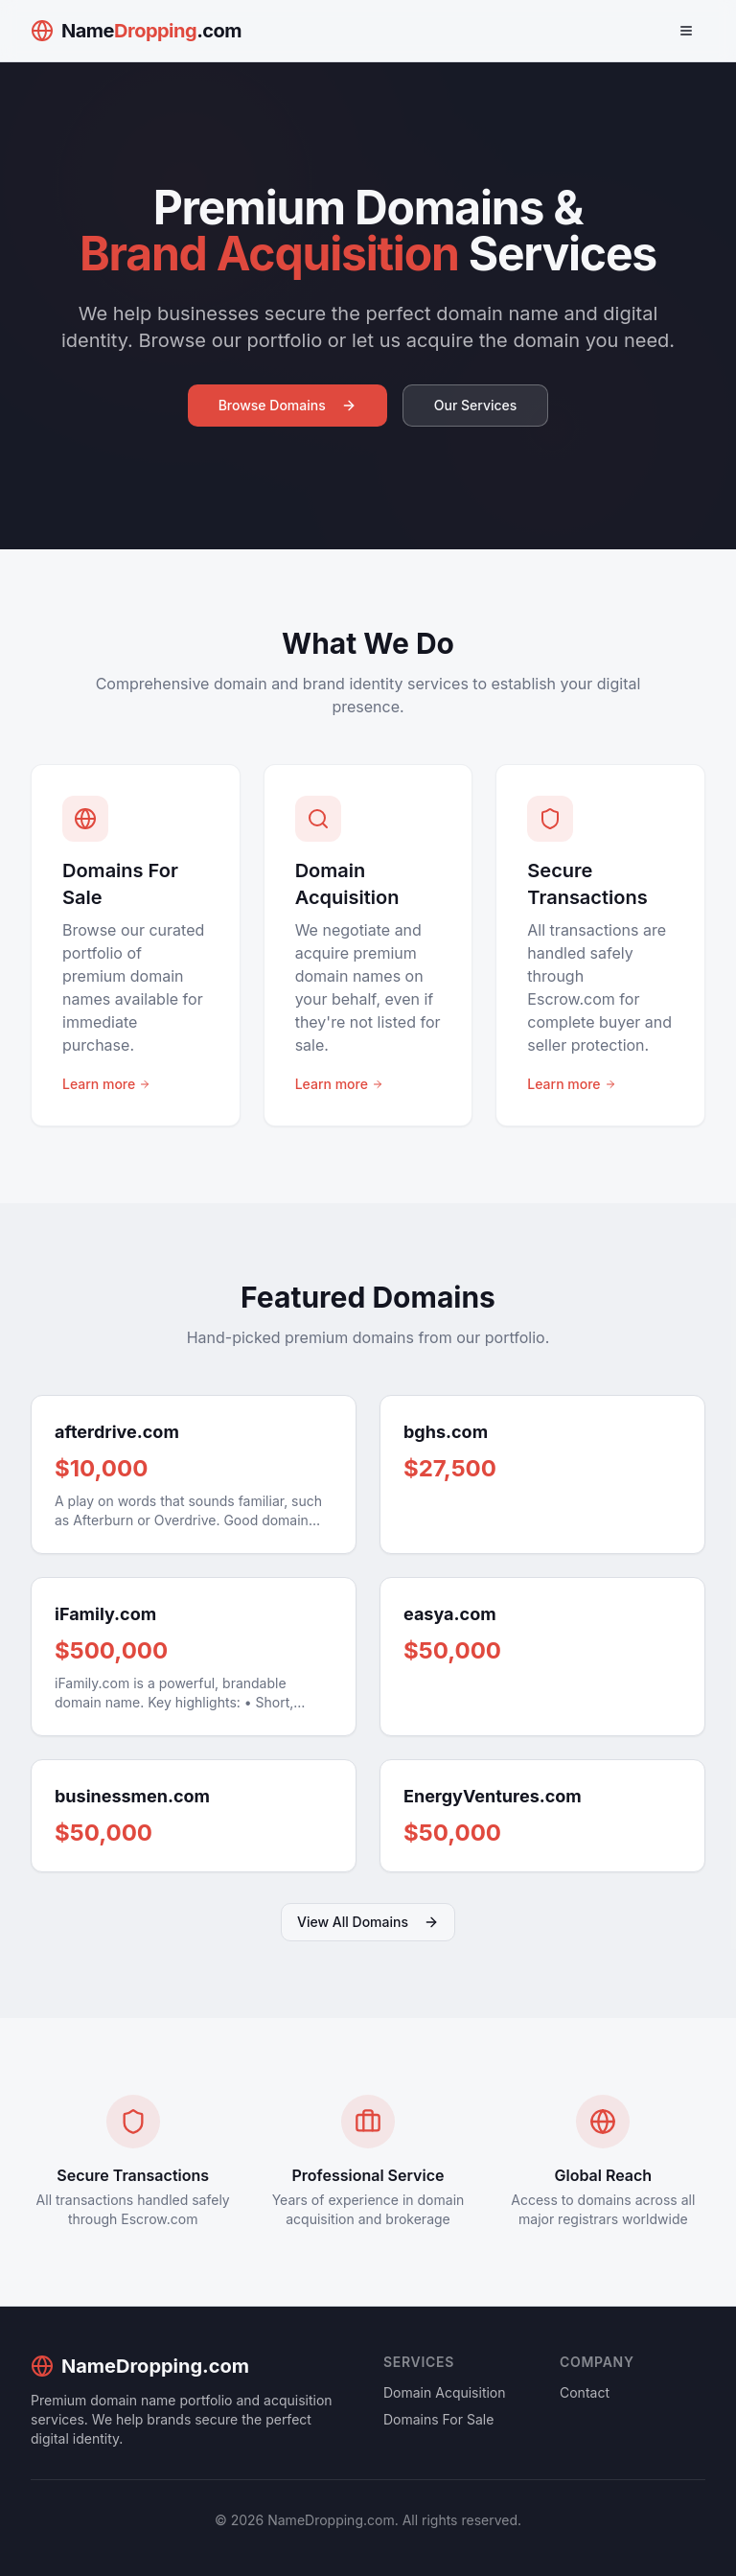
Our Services (476, 405)
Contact (585, 2392)
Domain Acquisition (444, 2392)
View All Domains (368, 1922)
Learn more (106, 1084)
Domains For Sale (438, 2419)
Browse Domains (287, 405)
